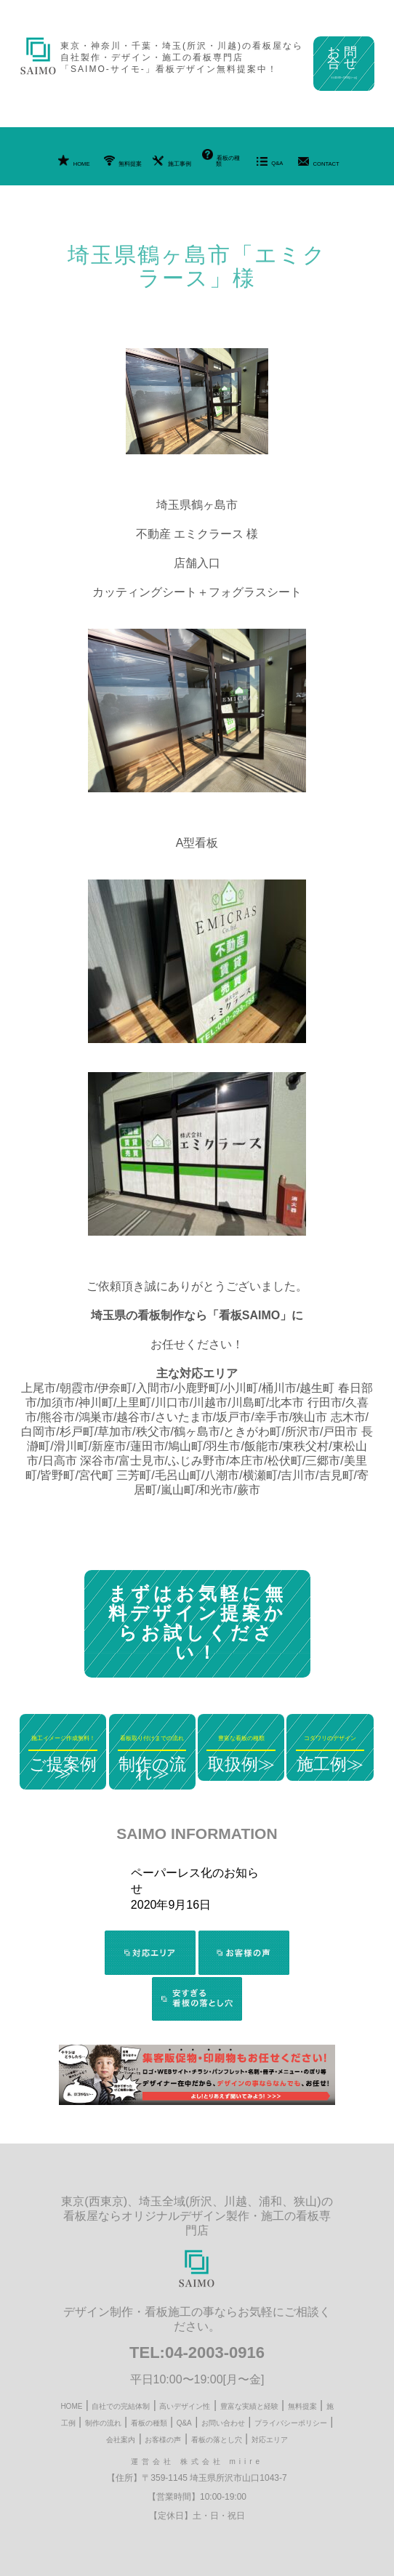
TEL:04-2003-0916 (197, 2352)
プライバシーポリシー (290, 2423)
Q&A (270, 161)
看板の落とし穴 (216, 2440)
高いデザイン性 (184, 2406)
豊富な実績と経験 (249, 2406)
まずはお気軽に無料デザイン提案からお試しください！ (197, 1622)
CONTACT (318, 162)
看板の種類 (221, 157)
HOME (73, 161)
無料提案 (123, 161)
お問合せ (344, 62)
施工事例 (171, 161)
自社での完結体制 (121, 2406)
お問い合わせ (223, 2423)
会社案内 (120, 2440)
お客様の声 (163, 2440)
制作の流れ (103, 2423)
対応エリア (270, 2440)
